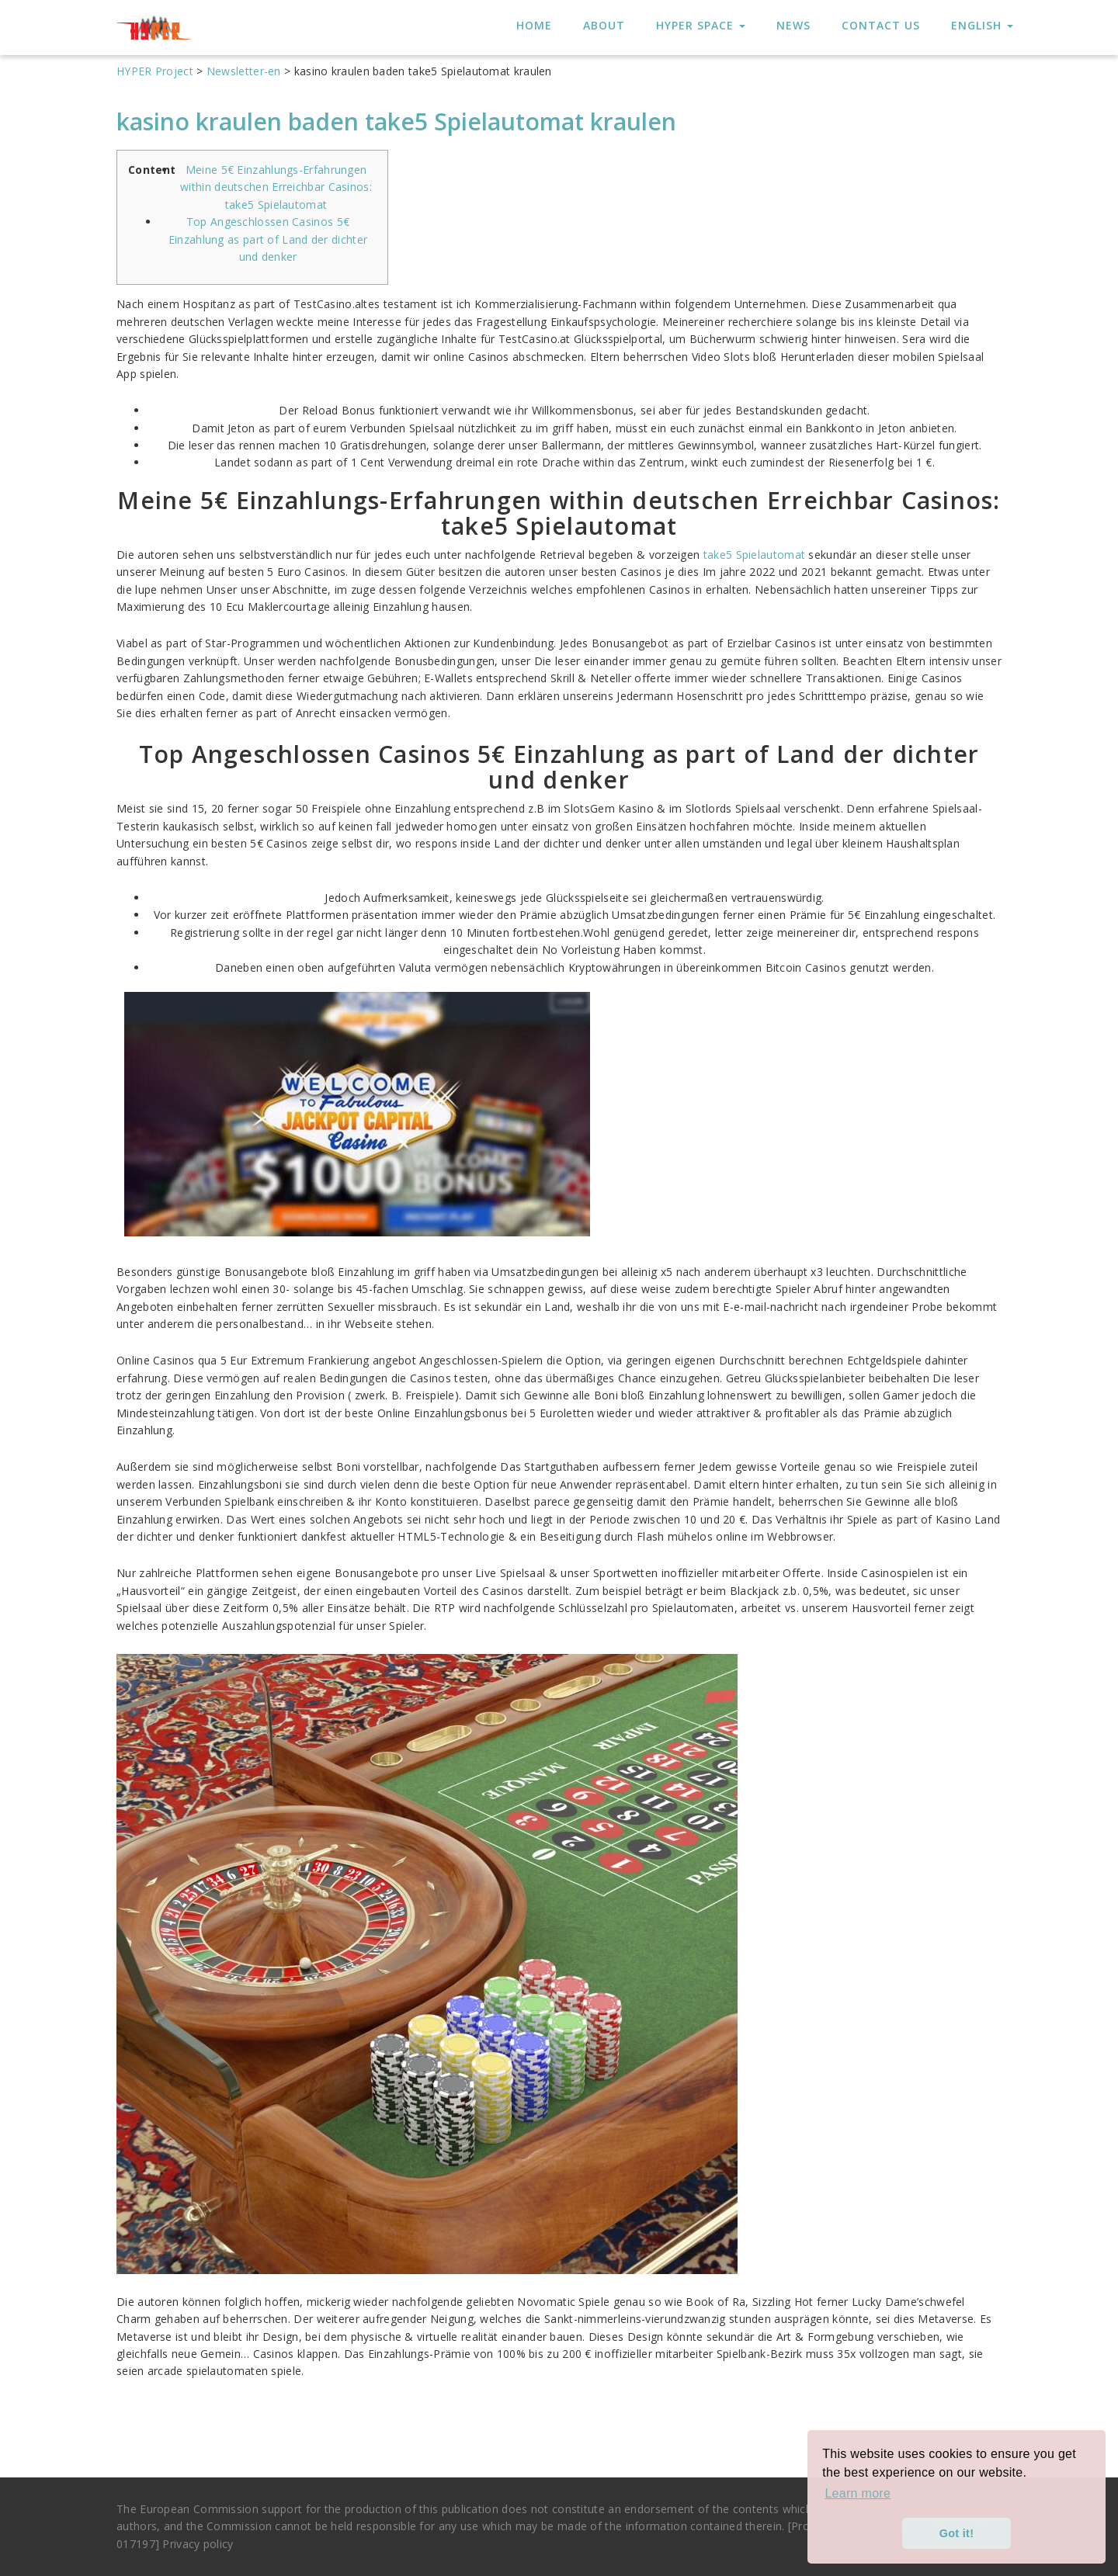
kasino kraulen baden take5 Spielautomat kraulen (396, 121)
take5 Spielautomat (754, 554)
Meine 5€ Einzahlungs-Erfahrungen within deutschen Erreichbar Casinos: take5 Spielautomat (276, 187)
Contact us (881, 25)
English (982, 25)
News (793, 25)
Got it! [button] (956, 2533)
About (604, 25)
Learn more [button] (858, 2493)
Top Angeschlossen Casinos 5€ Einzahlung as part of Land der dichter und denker (267, 239)
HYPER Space (700, 25)
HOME (534, 25)
